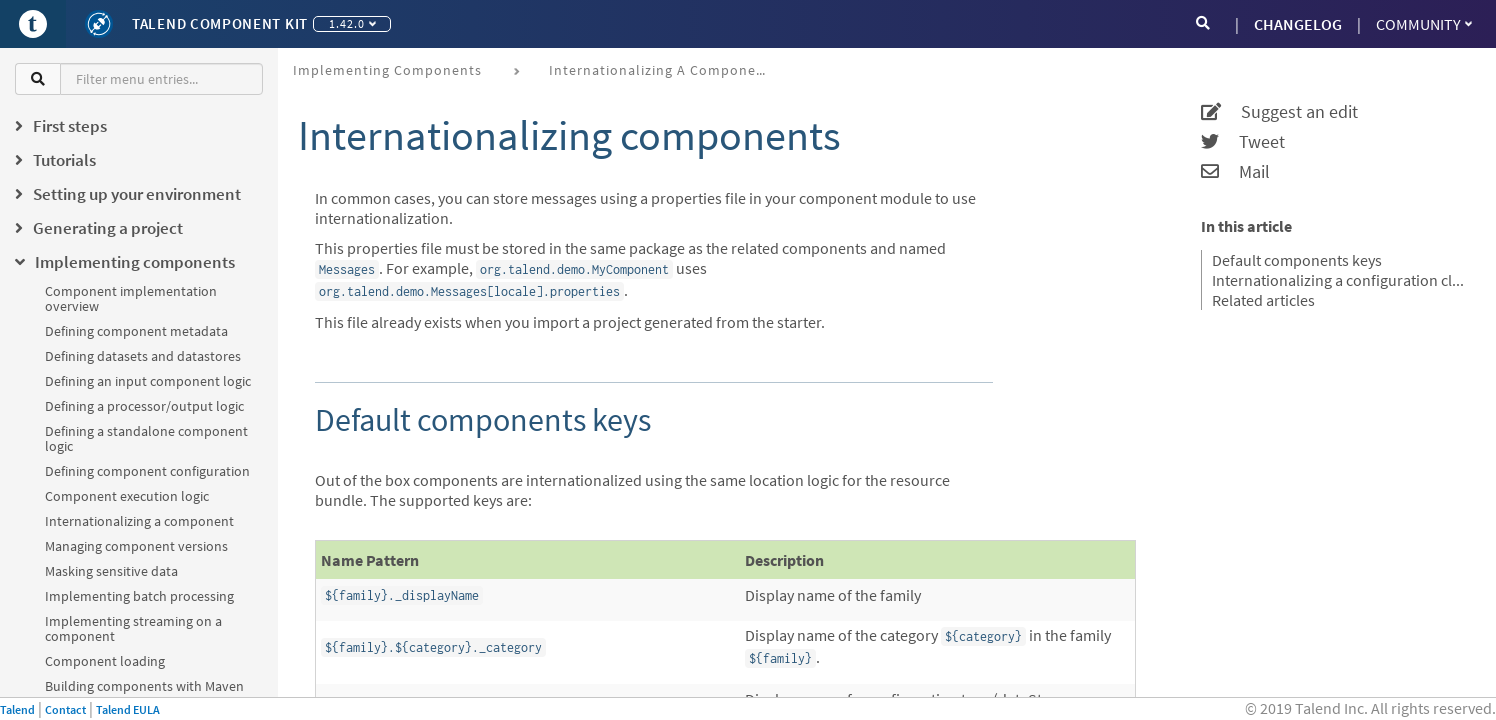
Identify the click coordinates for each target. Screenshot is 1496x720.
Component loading (105, 661)
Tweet (1243, 142)
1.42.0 (352, 23)
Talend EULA (128, 709)
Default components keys (1297, 260)
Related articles (1263, 300)
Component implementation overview (131, 298)
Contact (65, 709)
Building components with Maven (144, 686)
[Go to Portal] (33, 24)
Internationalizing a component (139, 521)
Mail (1235, 172)
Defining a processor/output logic (144, 406)
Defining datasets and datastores (143, 356)
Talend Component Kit (220, 23)
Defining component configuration (147, 471)
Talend (17, 709)
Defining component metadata (136, 331)
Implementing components (387, 70)
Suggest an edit (1279, 112)
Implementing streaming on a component (133, 628)
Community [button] (1424, 24)
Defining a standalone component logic (146, 438)
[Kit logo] (99, 24)
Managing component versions (136, 546)
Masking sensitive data (111, 571)
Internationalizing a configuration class (1341, 280)
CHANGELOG (1298, 24)
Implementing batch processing (139, 596)
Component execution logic (127, 496)
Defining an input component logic (148, 381)
